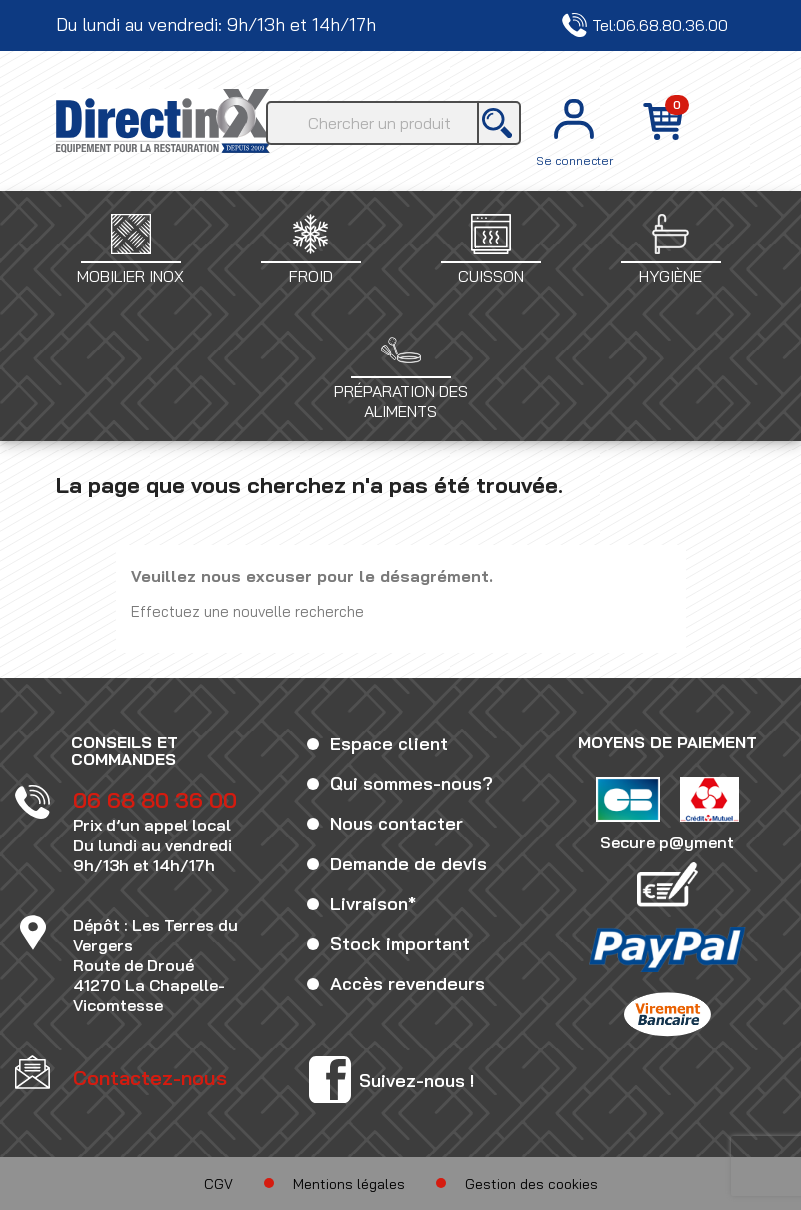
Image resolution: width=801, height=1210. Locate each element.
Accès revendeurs (407, 983)
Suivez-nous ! (416, 1080)
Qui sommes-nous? (411, 783)
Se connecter (574, 160)
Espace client (389, 743)
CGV (218, 1184)
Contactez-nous (680, 25)
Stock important (400, 943)
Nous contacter (396, 823)
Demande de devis (408, 863)
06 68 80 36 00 (155, 800)
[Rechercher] (393, 123)
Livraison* (373, 903)
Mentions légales (349, 1184)
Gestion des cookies (531, 1184)
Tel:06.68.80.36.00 (510, 25)
